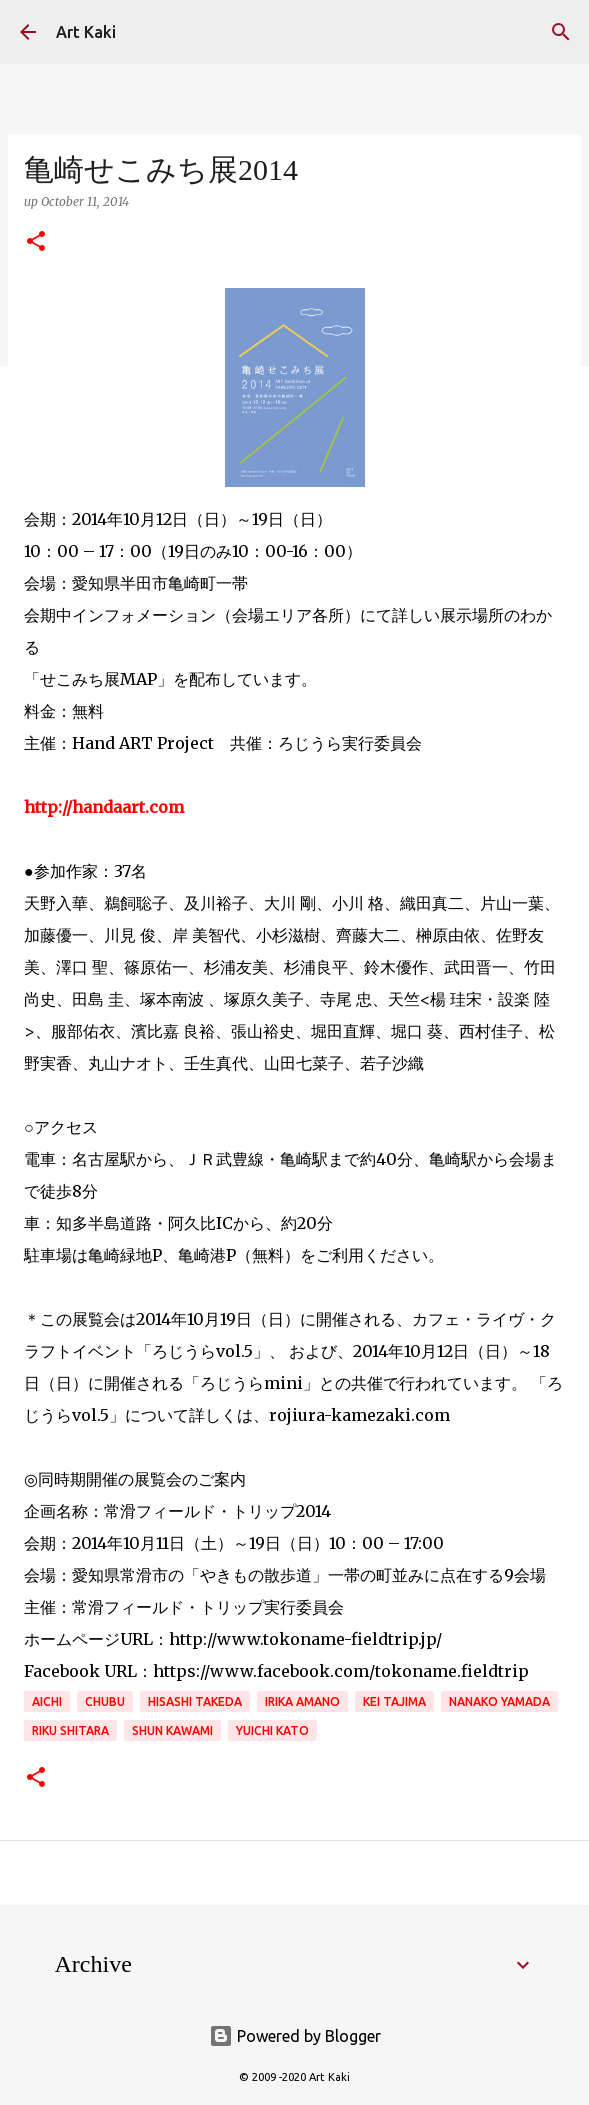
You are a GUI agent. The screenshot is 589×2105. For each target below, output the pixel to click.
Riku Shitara (70, 1730)
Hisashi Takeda (195, 1701)
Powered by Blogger (295, 2036)
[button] (36, 242)
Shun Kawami (172, 1730)
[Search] (561, 32)
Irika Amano (302, 1701)
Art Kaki (86, 32)
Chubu (105, 1701)
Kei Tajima (394, 1701)
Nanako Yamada (499, 1701)
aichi (47, 1701)
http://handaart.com (104, 807)
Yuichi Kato (272, 1730)
